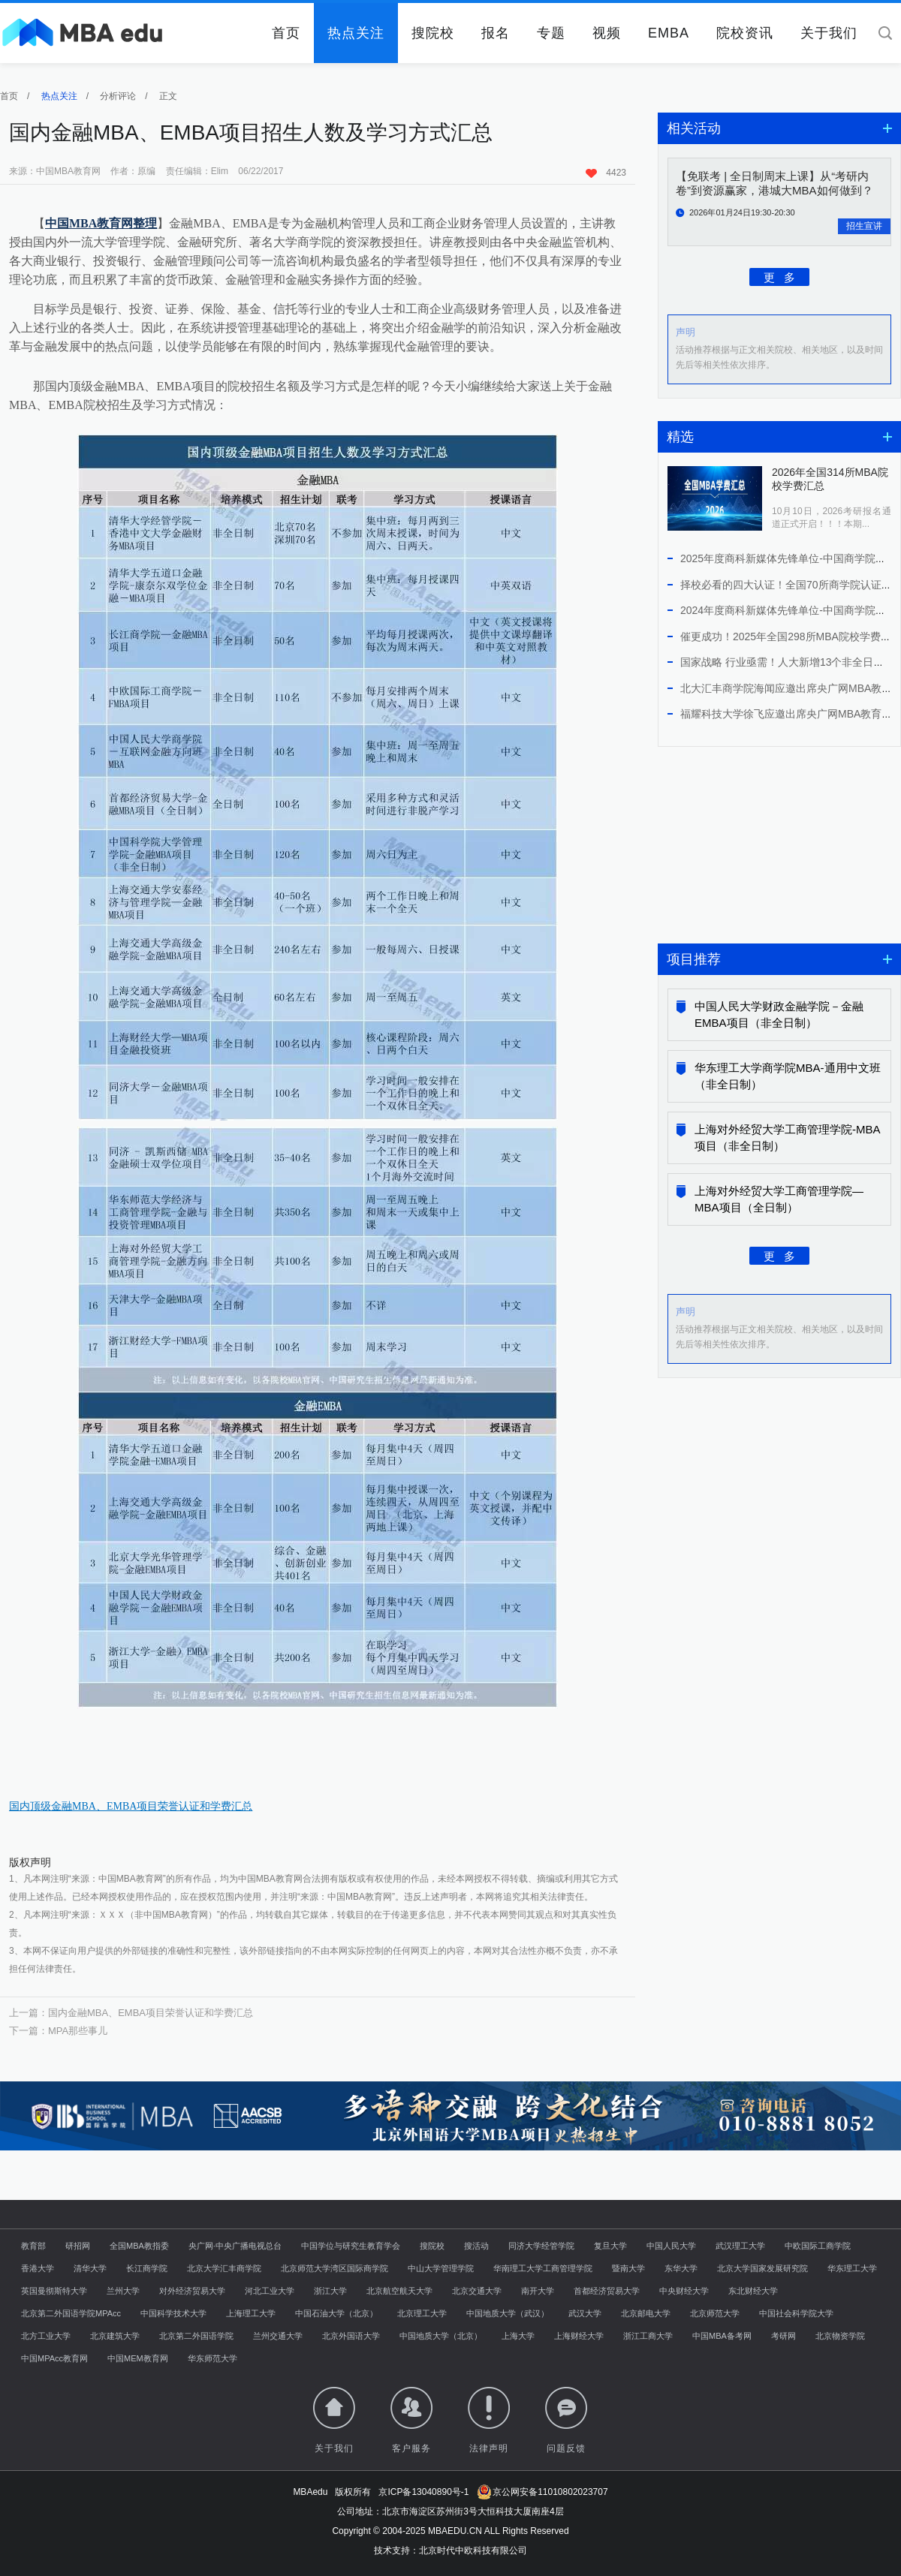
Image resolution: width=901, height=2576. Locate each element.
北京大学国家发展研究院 (762, 2268)
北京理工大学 (422, 2313)
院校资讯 (744, 33)
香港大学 (37, 2268)
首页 (286, 33)
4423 (606, 172)
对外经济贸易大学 (192, 2290)
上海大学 (518, 2335)
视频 (606, 33)
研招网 (77, 2245)
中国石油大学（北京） (336, 2313)
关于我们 (828, 33)
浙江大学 (330, 2290)
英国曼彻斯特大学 (54, 2290)
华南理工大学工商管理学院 (542, 2268)
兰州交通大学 (278, 2335)
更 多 (780, 276)
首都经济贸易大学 (607, 2290)
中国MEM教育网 (137, 2358)
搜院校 (432, 33)
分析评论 (118, 96)
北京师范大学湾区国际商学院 (334, 2268)
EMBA (668, 33)
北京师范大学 (715, 2313)
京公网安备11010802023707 (542, 2491)
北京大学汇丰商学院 (224, 2268)
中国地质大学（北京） (440, 2335)
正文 (168, 96)
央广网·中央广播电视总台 (235, 2245)
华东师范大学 (212, 2358)
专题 (551, 33)
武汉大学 (584, 2313)
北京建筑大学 (115, 2335)
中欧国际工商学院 (818, 2245)
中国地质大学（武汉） (507, 2313)
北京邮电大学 (645, 2313)
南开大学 (537, 2290)
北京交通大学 (477, 2290)
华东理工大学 (852, 2268)
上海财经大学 (579, 2335)
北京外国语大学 (351, 2335)
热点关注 (355, 33)
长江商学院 (146, 2268)
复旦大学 (610, 2245)
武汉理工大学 (740, 2245)
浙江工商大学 (648, 2335)
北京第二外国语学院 (196, 2335)
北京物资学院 (840, 2335)
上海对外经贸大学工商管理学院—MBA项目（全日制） (779, 1199)
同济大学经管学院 (541, 2245)
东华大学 (681, 2268)
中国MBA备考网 (722, 2335)
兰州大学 (123, 2290)
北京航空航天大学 (399, 2290)
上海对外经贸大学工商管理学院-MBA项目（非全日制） (788, 1137)
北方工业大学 (46, 2335)
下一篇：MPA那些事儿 (58, 2030)
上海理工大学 (251, 2313)
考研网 (783, 2335)
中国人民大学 (671, 2245)
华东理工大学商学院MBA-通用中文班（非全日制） (788, 1076)
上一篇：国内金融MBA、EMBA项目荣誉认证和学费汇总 (131, 2012)
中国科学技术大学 (173, 2313)
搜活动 (476, 2245)
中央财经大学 (684, 2290)
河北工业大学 (269, 2290)
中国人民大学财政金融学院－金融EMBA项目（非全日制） (779, 1014)
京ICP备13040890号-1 (423, 2492)
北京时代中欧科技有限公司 (473, 2550)
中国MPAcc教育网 (54, 2358)
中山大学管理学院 (441, 2268)
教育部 (33, 2245)
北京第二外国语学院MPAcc (71, 2313)
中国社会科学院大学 (796, 2313)
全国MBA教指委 (139, 2245)
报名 (495, 33)
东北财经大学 (753, 2290)
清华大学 (90, 2268)
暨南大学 (628, 2268)
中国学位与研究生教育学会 (350, 2245)
